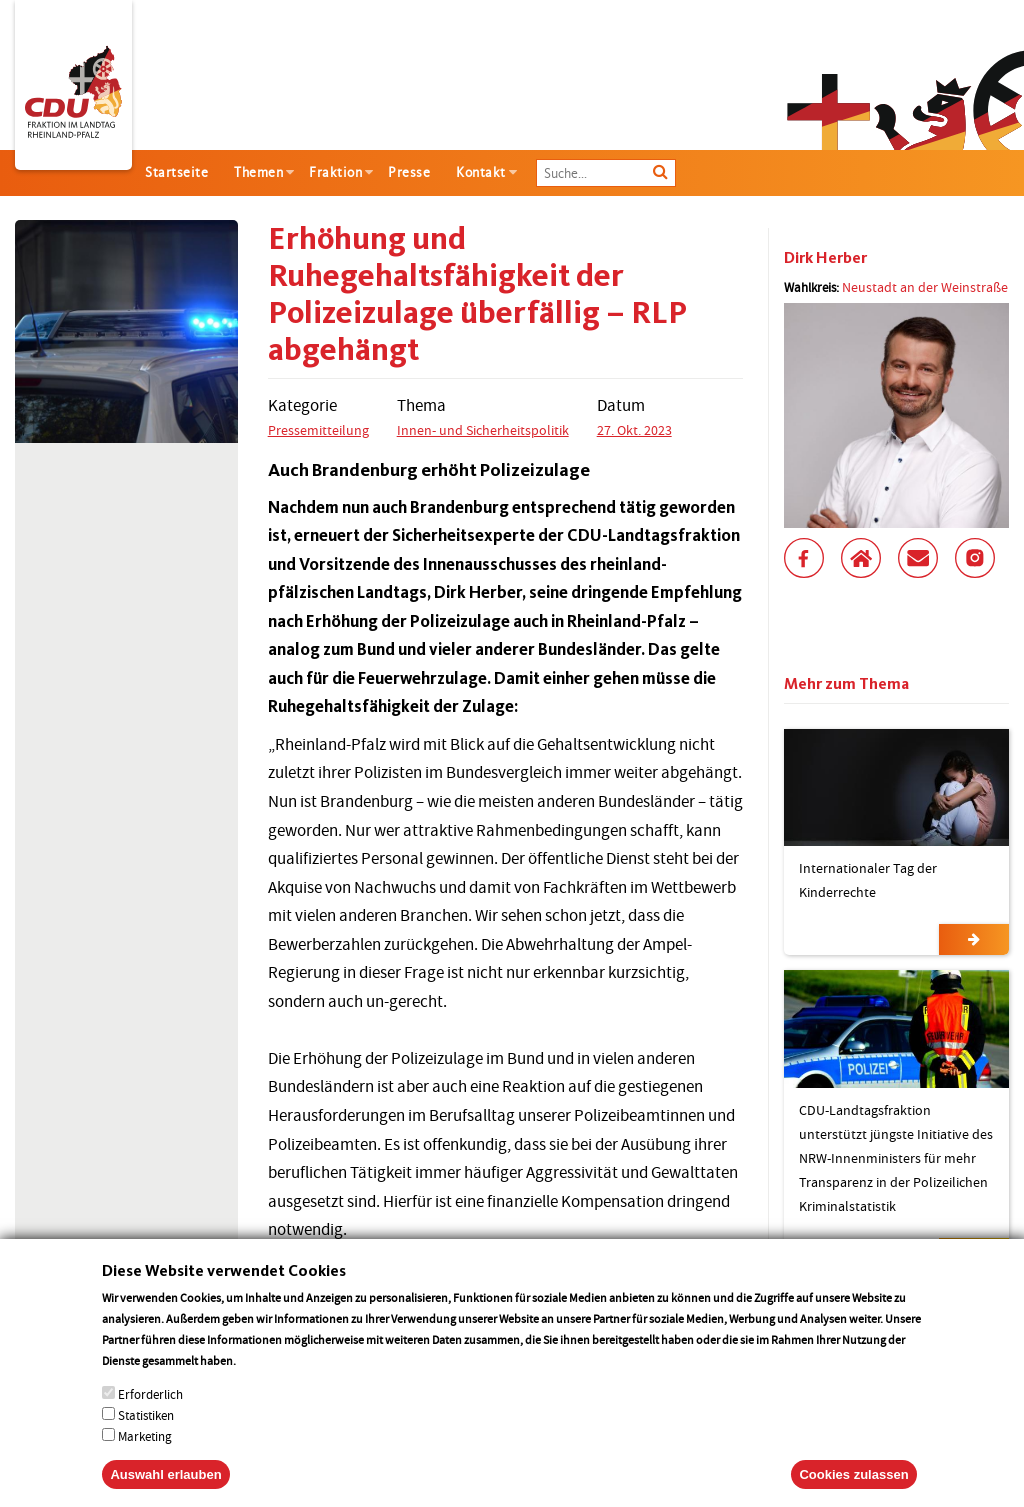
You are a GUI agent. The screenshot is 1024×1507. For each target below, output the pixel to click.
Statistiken (146, 1435)
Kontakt (481, 172)
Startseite (176, 172)
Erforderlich (150, 1414)
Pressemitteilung (318, 430)
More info (264, 1380)
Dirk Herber (825, 257)
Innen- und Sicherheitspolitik (483, 430)
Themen (258, 172)
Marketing (145, 1456)
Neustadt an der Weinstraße (925, 287)
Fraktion (335, 172)
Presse (409, 172)
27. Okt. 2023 (634, 430)
